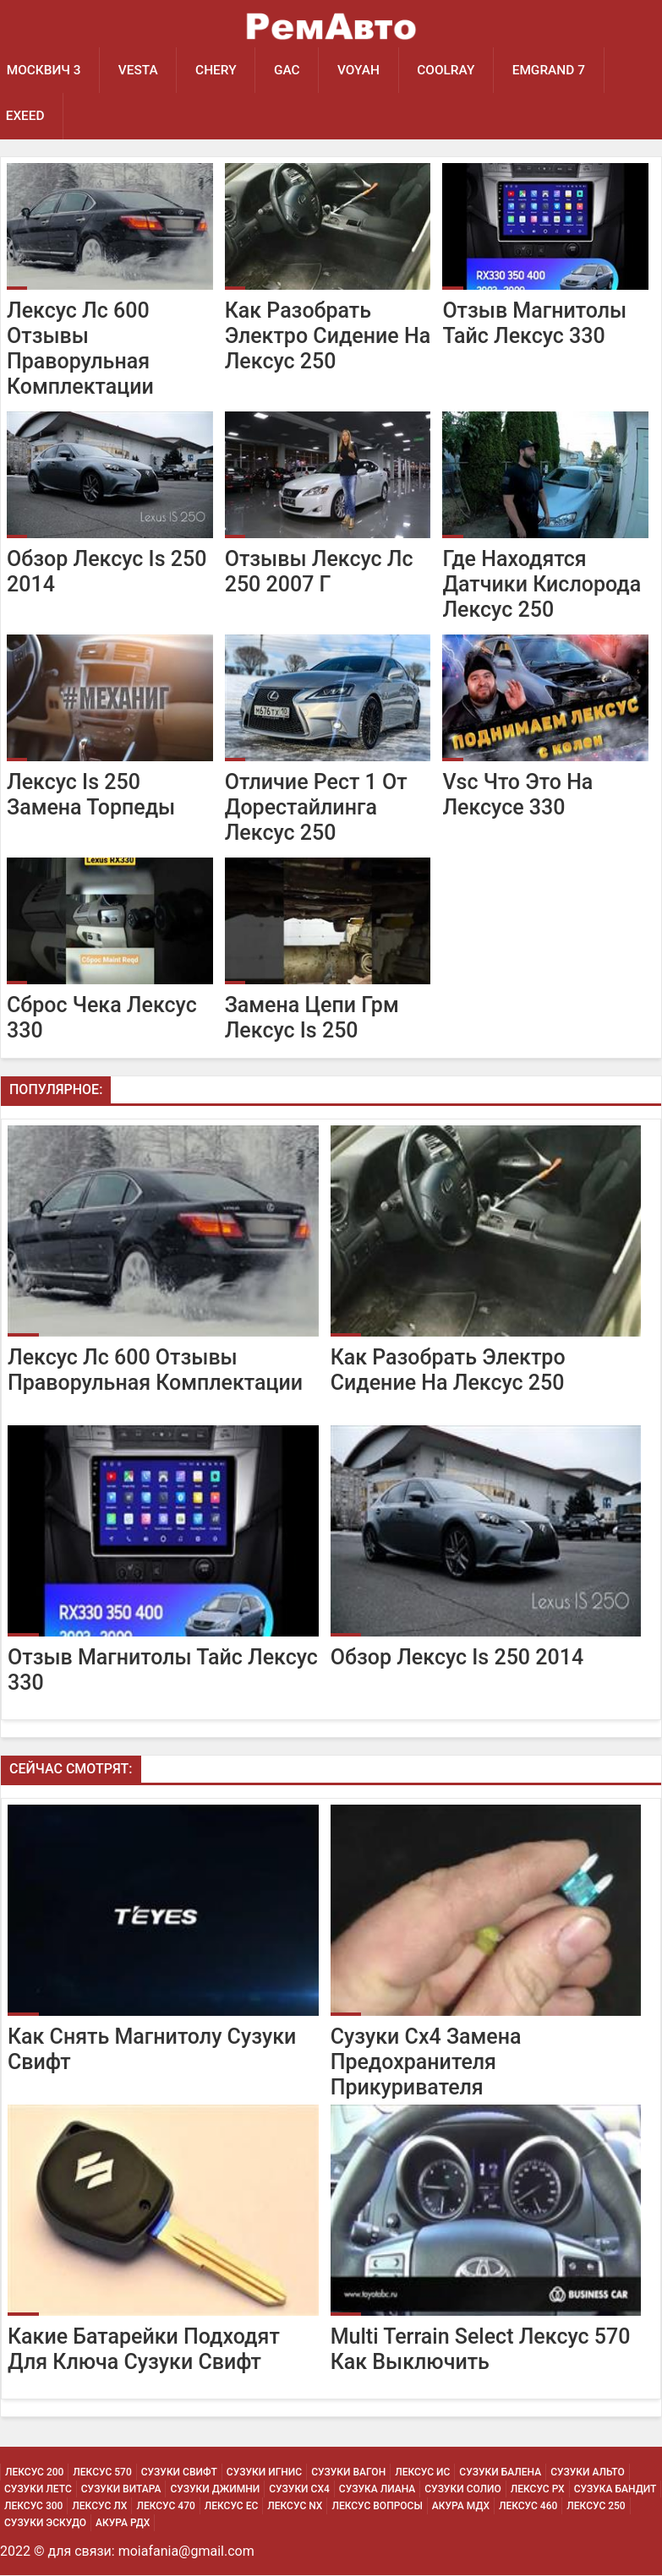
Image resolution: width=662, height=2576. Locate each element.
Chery (218, 70)
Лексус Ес (232, 2507)
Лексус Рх (538, 2490)
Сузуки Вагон (348, 2473)
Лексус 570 (102, 2473)
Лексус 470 (165, 2507)
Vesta (139, 70)
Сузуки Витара (121, 2490)
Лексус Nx (294, 2507)
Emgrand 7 (554, 70)
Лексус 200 (34, 2473)
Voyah (362, 70)
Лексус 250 (595, 2507)
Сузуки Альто (587, 2473)
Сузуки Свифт (179, 2473)
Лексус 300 (33, 2507)
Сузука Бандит (615, 2490)
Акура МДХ (461, 2507)
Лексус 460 (528, 2507)
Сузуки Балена (500, 2473)
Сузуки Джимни (215, 2490)
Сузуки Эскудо (45, 2524)
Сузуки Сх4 (299, 2490)
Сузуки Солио (462, 2490)
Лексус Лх (99, 2507)
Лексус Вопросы (376, 2507)
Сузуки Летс (38, 2490)
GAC (289, 70)
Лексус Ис (422, 2473)
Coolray (450, 70)
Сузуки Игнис (264, 2473)
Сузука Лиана (377, 2490)
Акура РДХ (123, 2524)
